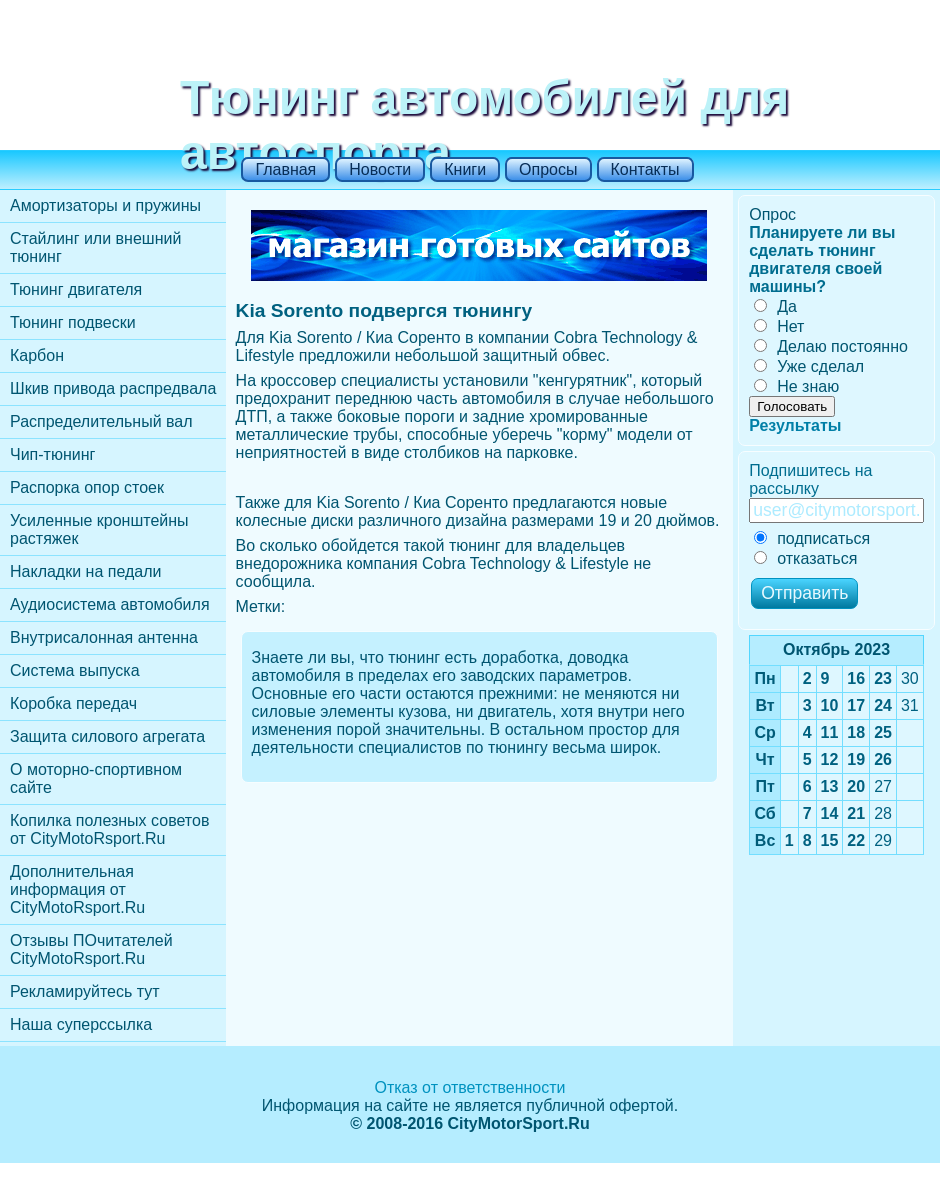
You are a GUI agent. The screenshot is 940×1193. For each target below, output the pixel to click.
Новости (380, 169)
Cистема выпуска (75, 670)
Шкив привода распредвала (113, 388)
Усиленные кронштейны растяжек (99, 529)
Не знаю (796, 386)
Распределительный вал (101, 421)
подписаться (812, 538)
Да (775, 306)
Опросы (548, 169)
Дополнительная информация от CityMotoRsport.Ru (77, 889)
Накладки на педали (85, 571)
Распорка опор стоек (87, 487)
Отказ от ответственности (469, 1087)
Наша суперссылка (81, 1024)
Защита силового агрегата (107, 736)
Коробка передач (73, 703)
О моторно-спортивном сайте (96, 778)
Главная (285, 169)
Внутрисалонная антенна (104, 637)
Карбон (37, 355)
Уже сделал (809, 366)
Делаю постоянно (831, 346)
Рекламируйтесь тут (85, 991)
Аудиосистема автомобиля (110, 604)
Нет (779, 326)
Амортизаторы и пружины (105, 205)
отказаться (805, 558)
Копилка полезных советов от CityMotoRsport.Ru (109, 829)
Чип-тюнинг (52, 454)
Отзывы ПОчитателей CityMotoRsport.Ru (91, 949)
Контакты (645, 169)
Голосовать (792, 406)
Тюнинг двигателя (76, 289)
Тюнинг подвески (73, 322)
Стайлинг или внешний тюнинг (95, 247)
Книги (465, 169)
